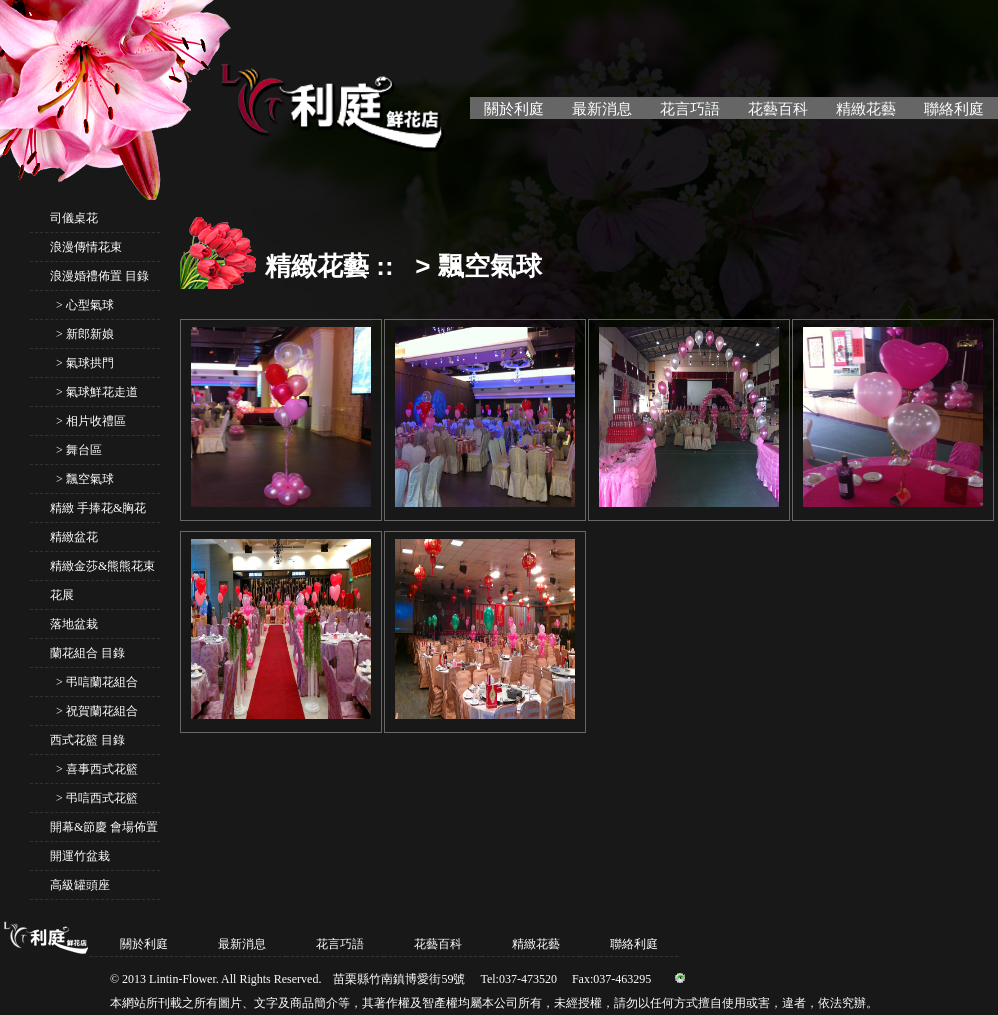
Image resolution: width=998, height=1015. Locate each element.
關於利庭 (514, 109)
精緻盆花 (74, 537)
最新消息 (602, 109)
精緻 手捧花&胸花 (98, 508)
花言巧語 (690, 109)
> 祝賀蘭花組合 (94, 711)
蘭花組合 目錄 (87, 653)
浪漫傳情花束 (86, 247)
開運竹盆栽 (80, 856)
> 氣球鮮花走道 (94, 392)
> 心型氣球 (82, 305)
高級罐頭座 (80, 885)
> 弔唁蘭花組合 (94, 682)
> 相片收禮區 (88, 421)
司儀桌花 (74, 218)
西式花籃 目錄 (87, 740)
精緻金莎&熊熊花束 (102, 566)
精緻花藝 (866, 109)
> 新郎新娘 (82, 334)
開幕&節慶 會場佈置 (104, 827)
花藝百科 (778, 109)
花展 (62, 595)
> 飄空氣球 (82, 479)
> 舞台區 (76, 450)
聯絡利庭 (954, 109)
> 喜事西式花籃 (94, 769)
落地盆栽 (74, 624)
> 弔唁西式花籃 (94, 798)
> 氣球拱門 (82, 363)
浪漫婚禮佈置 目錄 (99, 276)
